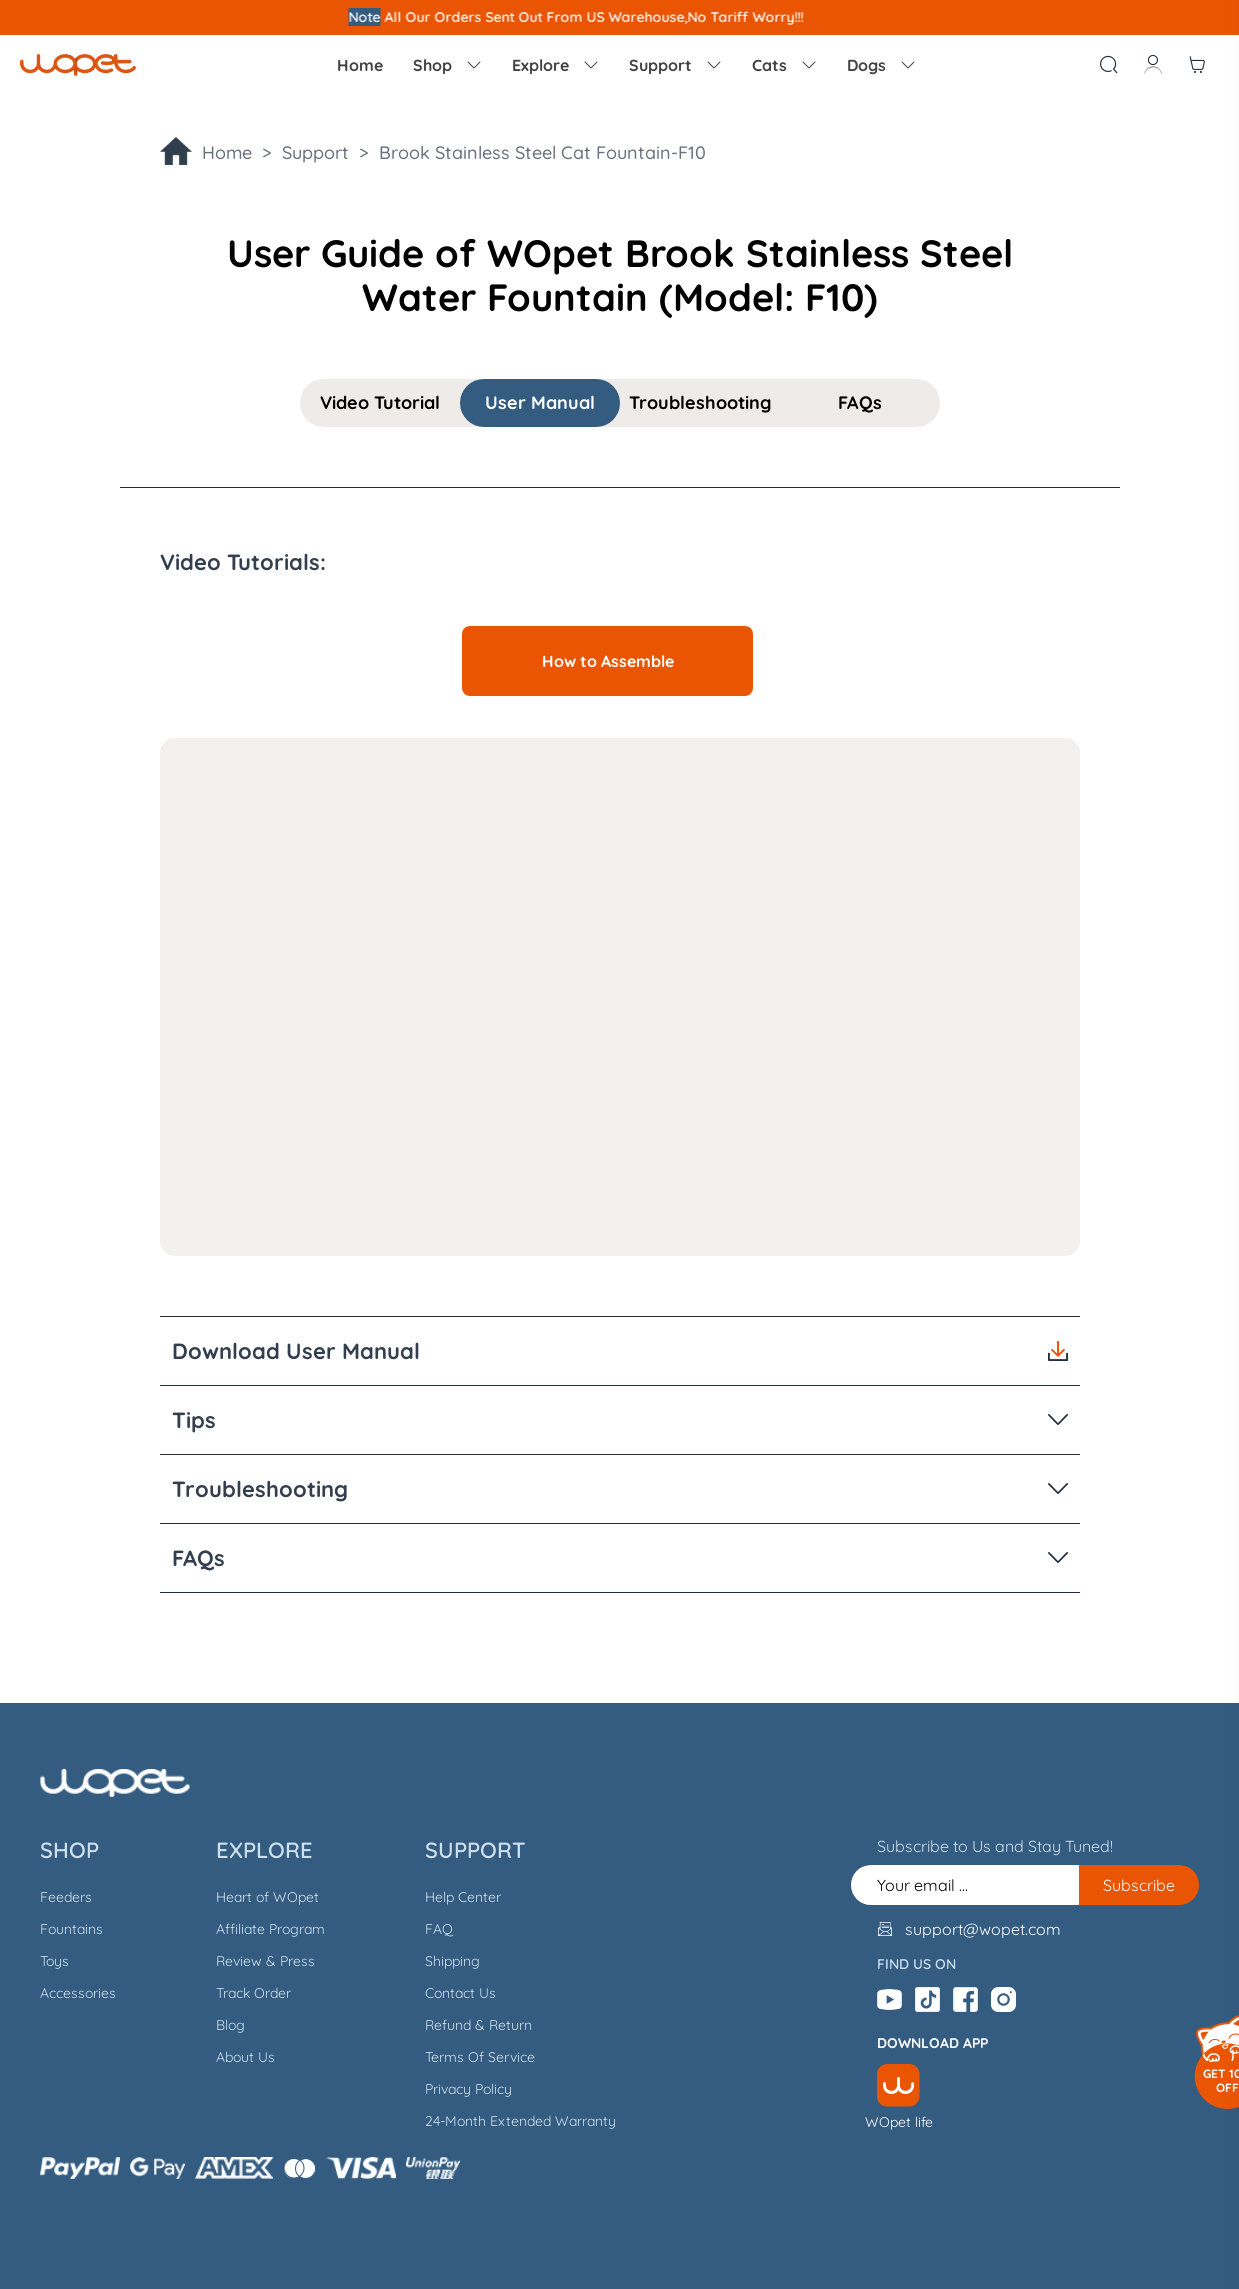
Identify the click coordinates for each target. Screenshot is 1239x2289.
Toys (54, 1961)
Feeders (66, 1897)
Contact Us (460, 1993)
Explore (555, 65)
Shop (447, 65)
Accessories (78, 1993)
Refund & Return (478, 2025)
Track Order (253, 1993)
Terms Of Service (480, 2057)
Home (360, 65)
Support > (330, 152)
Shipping (452, 1961)
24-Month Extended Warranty (520, 2121)
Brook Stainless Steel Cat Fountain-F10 (542, 152)
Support (675, 65)
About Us (245, 2057)
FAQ (439, 1929)
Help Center (463, 1897)
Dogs (881, 65)
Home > (242, 152)
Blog (230, 2025)
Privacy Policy (468, 2089)
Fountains (71, 1929)
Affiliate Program (270, 1929)
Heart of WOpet (267, 1897)
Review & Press (265, 1961)
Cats (784, 65)
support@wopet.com (983, 1929)
